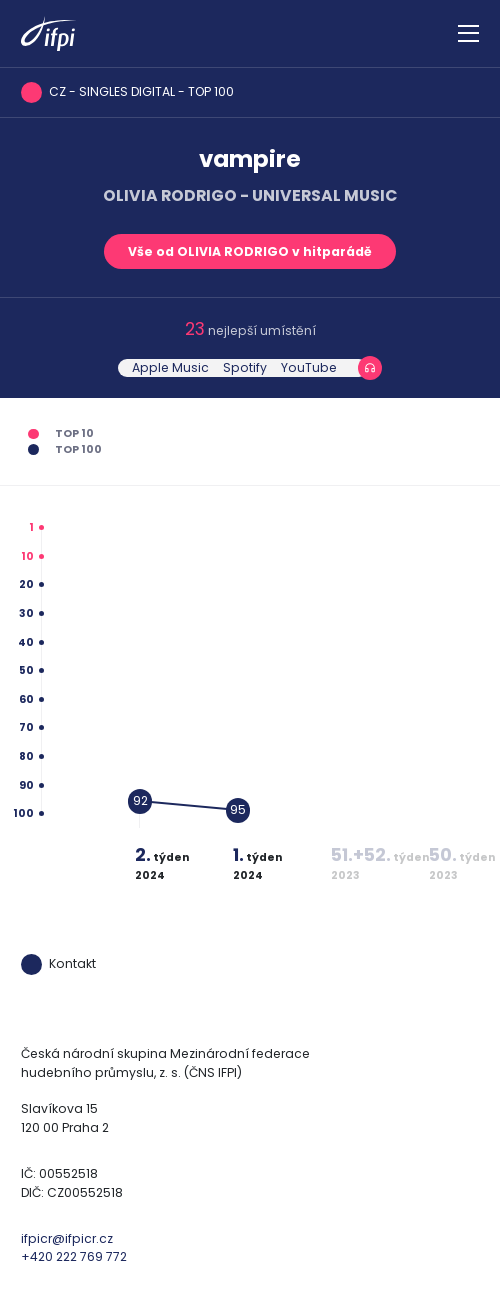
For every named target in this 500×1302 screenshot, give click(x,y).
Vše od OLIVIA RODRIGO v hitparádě (250, 251)
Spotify (245, 367)
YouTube (309, 367)
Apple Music (170, 367)
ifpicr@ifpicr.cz (67, 1238)
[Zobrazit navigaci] (468, 34)
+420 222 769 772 (74, 1256)
